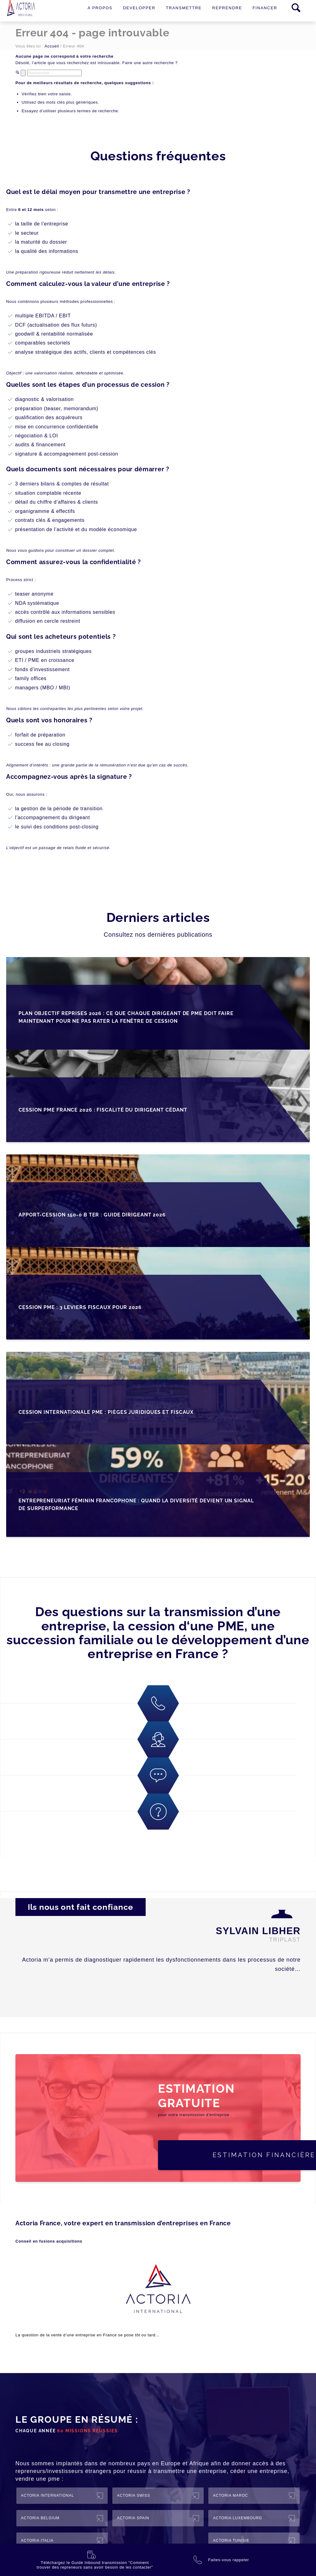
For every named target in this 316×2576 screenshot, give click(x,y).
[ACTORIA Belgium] (62, 2518)
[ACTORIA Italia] (62, 2541)
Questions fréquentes (158, 155)
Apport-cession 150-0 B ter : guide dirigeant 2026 (92, 1215)
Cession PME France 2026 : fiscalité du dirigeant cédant (103, 1110)
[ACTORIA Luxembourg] (254, 2518)
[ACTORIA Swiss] (158, 2495)
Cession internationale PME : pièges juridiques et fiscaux (106, 1412)
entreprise (85, 2335)
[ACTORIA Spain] (158, 2518)
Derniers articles (158, 917)
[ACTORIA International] (62, 2495)
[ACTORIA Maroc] (254, 2495)
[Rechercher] (54, 73)
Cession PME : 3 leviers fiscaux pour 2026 (80, 1307)
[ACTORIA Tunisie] (254, 2541)
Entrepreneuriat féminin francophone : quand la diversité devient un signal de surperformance (136, 1504)
